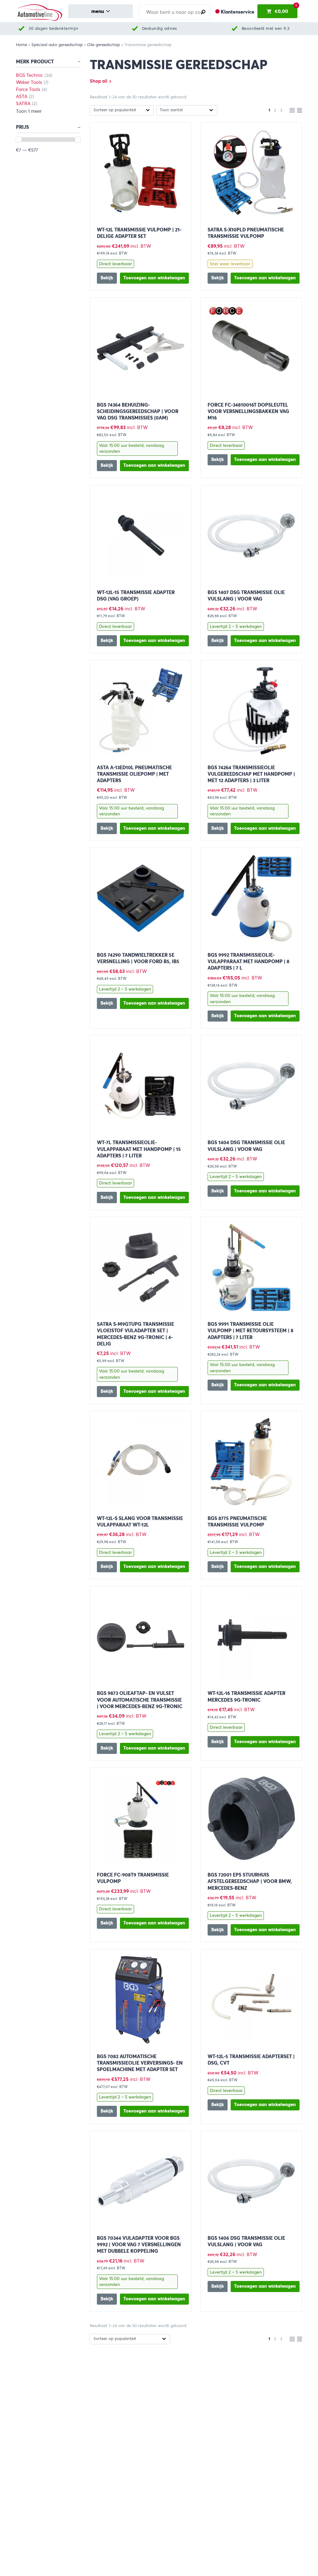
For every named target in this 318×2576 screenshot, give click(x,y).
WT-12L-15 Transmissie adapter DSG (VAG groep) (136, 595)
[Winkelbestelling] (122, 110)
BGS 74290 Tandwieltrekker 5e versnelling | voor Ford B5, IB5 (138, 958)
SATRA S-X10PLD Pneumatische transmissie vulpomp (246, 232)
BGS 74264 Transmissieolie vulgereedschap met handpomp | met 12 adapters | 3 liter (251, 774)
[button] (154, 278)
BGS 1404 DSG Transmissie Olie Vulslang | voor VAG (246, 1145)
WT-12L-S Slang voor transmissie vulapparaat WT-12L (140, 1521)
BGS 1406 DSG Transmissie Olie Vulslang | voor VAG (246, 2241)
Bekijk (107, 278)
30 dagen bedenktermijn (53, 28)
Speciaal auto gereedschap (57, 44)
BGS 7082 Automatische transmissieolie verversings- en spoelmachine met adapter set (140, 2063)
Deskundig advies (159, 28)
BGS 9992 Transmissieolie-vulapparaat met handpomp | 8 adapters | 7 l (248, 961)
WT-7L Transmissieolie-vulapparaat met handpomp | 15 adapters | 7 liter (139, 1149)
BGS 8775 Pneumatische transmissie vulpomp (237, 1521)
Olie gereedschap (103, 44)
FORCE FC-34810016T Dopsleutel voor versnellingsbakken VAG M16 (248, 411)
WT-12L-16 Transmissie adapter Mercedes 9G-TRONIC (246, 1696)
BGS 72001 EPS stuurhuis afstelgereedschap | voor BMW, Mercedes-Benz (250, 1881)
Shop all (98, 81)
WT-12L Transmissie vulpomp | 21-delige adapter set (139, 232)
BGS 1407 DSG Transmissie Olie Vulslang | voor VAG (246, 595)
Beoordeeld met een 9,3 (266, 28)
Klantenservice (237, 12)
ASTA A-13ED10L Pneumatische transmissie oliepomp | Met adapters (134, 774)
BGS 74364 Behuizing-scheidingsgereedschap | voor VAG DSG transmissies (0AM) (137, 411)
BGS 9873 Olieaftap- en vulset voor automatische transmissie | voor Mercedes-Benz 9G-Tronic (139, 1699)
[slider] (19, 139)
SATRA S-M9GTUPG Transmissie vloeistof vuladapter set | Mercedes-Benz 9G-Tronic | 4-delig (135, 1334)
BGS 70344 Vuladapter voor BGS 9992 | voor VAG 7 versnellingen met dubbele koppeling (139, 2244)
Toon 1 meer (29, 111)
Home (21, 44)
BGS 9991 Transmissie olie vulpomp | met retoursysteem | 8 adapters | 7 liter (250, 1330)
